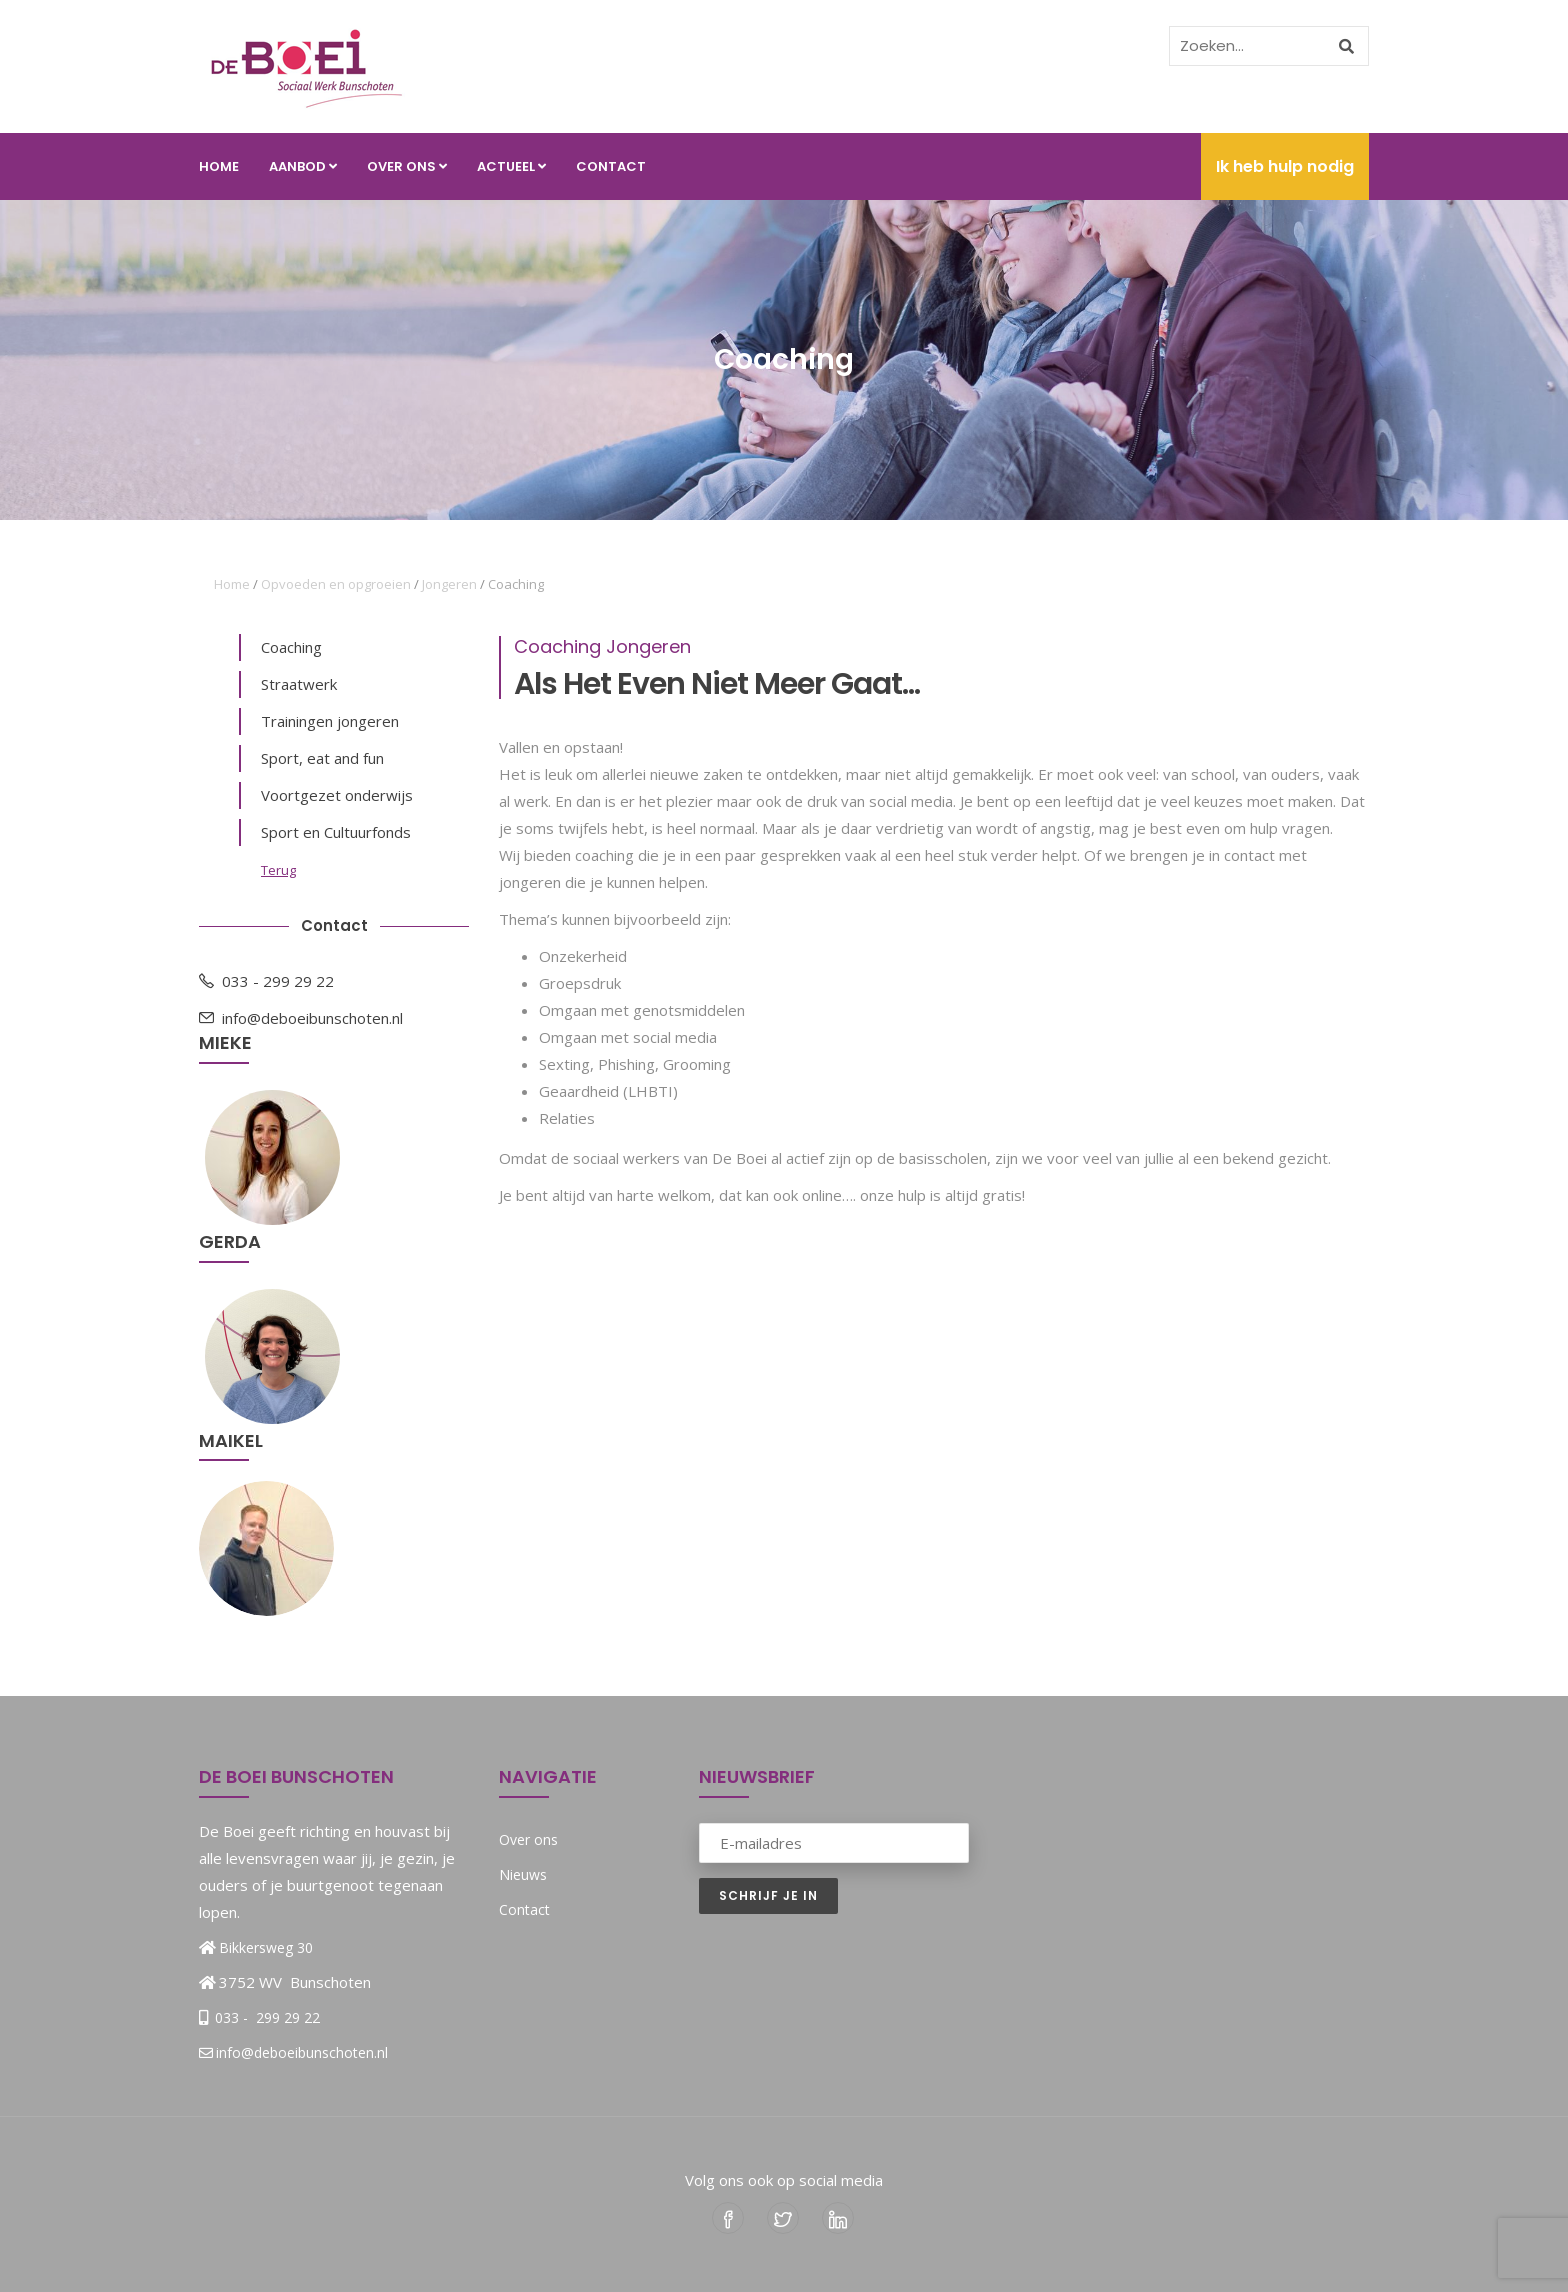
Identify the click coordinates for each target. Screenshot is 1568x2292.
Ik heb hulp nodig (1285, 166)
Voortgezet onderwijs (337, 795)
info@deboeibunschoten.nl (301, 1018)
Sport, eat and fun (322, 758)
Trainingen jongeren (330, 721)
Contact (611, 166)
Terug (278, 870)
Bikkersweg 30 (266, 1947)
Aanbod (303, 166)
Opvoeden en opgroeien (336, 584)
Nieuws (523, 1874)
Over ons (407, 166)
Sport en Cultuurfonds (336, 832)
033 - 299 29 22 (266, 981)
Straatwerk (299, 684)
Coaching (291, 647)
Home (219, 166)
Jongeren (449, 584)
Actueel (511, 166)
